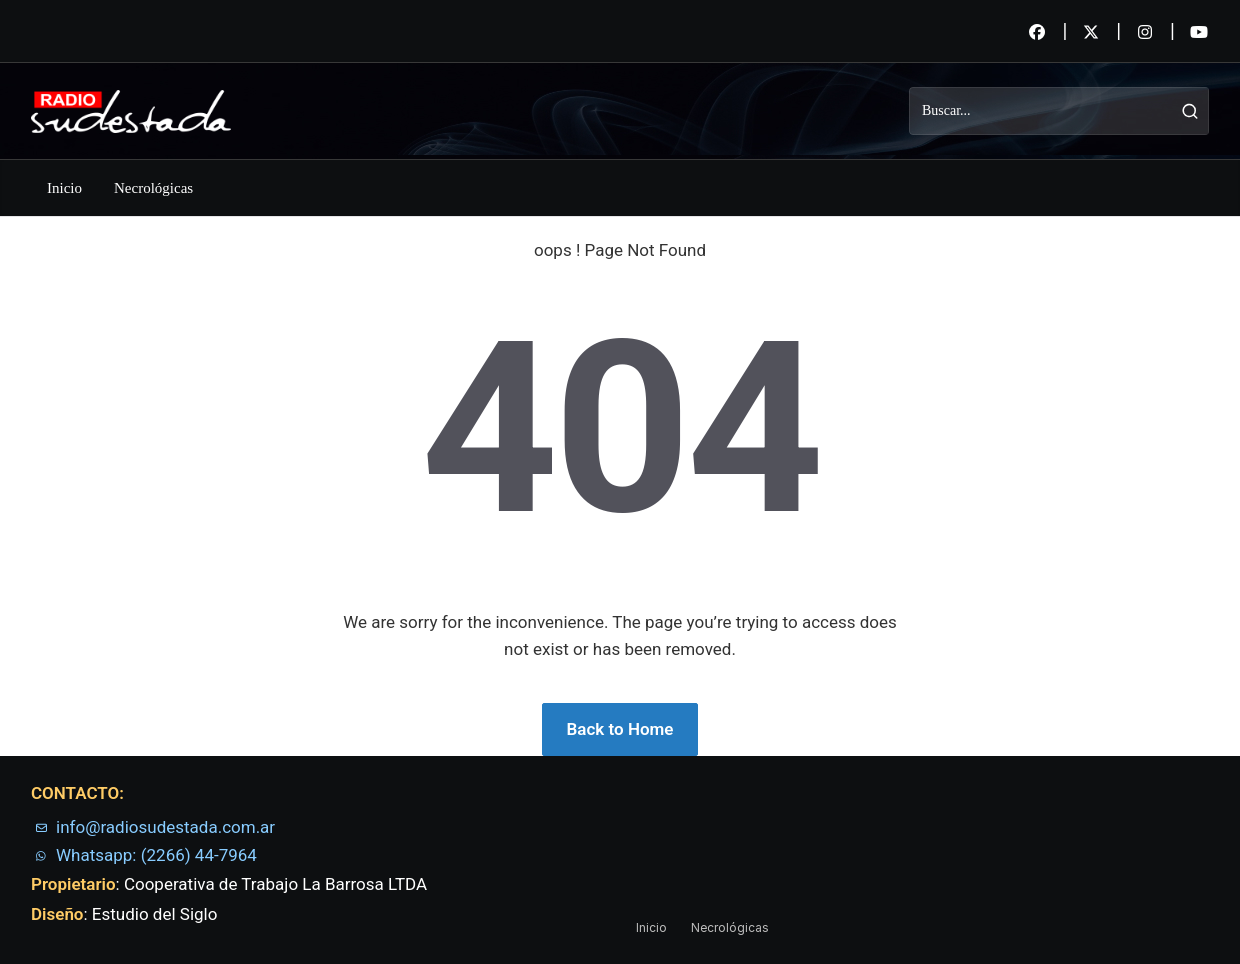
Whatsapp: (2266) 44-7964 (156, 855)
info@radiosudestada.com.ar (165, 827)
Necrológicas (153, 188)
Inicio (64, 188)
